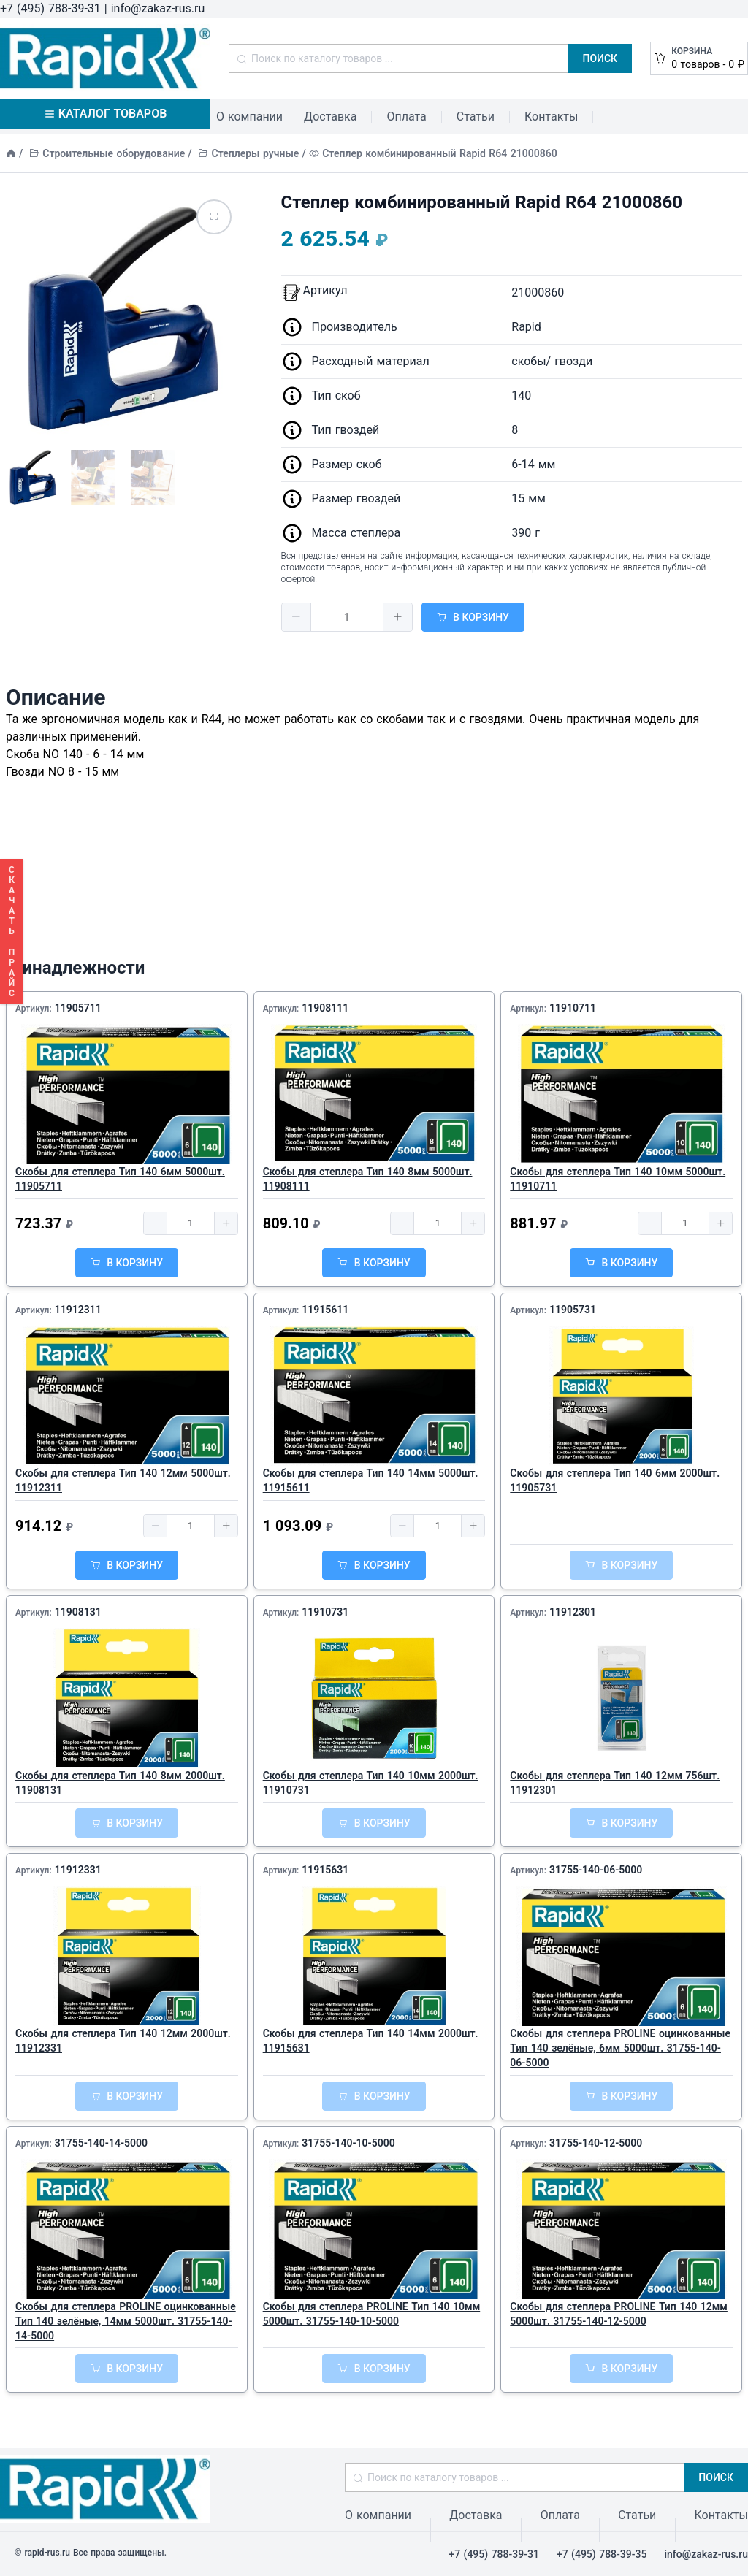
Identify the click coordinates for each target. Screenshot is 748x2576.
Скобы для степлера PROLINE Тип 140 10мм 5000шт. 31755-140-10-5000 (372, 2314)
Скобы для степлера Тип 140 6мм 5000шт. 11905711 (120, 1179)
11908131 (78, 1612)
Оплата (406, 116)
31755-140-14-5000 (101, 2143)
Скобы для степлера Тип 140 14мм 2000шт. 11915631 (370, 2040)
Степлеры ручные (255, 153)
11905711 (78, 1008)
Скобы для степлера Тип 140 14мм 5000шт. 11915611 (370, 1480)
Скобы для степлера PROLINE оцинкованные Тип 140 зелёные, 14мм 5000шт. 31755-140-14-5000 (125, 2321)
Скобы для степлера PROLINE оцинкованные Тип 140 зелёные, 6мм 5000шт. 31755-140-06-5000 (620, 2047)
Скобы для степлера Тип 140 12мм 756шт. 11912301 (615, 1783)
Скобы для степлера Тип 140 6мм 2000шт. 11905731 (615, 1480)
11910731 (325, 1612)
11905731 (572, 1309)
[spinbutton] (347, 617)
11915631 (325, 1870)
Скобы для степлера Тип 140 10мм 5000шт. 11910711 (617, 1179)
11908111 (325, 1008)
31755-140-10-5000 (348, 2143)
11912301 (572, 1612)
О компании (249, 116)
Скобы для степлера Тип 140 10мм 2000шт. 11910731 (370, 1783)
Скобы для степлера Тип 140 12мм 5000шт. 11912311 (123, 1480)
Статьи (476, 116)
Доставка (330, 116)
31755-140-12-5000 (595, 2143)
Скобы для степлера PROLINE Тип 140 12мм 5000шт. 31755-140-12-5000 (619, 2314)
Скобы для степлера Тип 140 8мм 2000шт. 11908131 (120, 1783)
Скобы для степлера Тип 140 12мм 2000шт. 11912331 (123, 2040)
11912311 (78, 1309)
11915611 (325, 1309)
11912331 (78, 1870)
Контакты (551, 116)
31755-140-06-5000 (595, 1870)
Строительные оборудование (113, 153)
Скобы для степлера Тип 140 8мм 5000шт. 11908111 (368, 1179)
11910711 (572, 1008)
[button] (296, 617)
